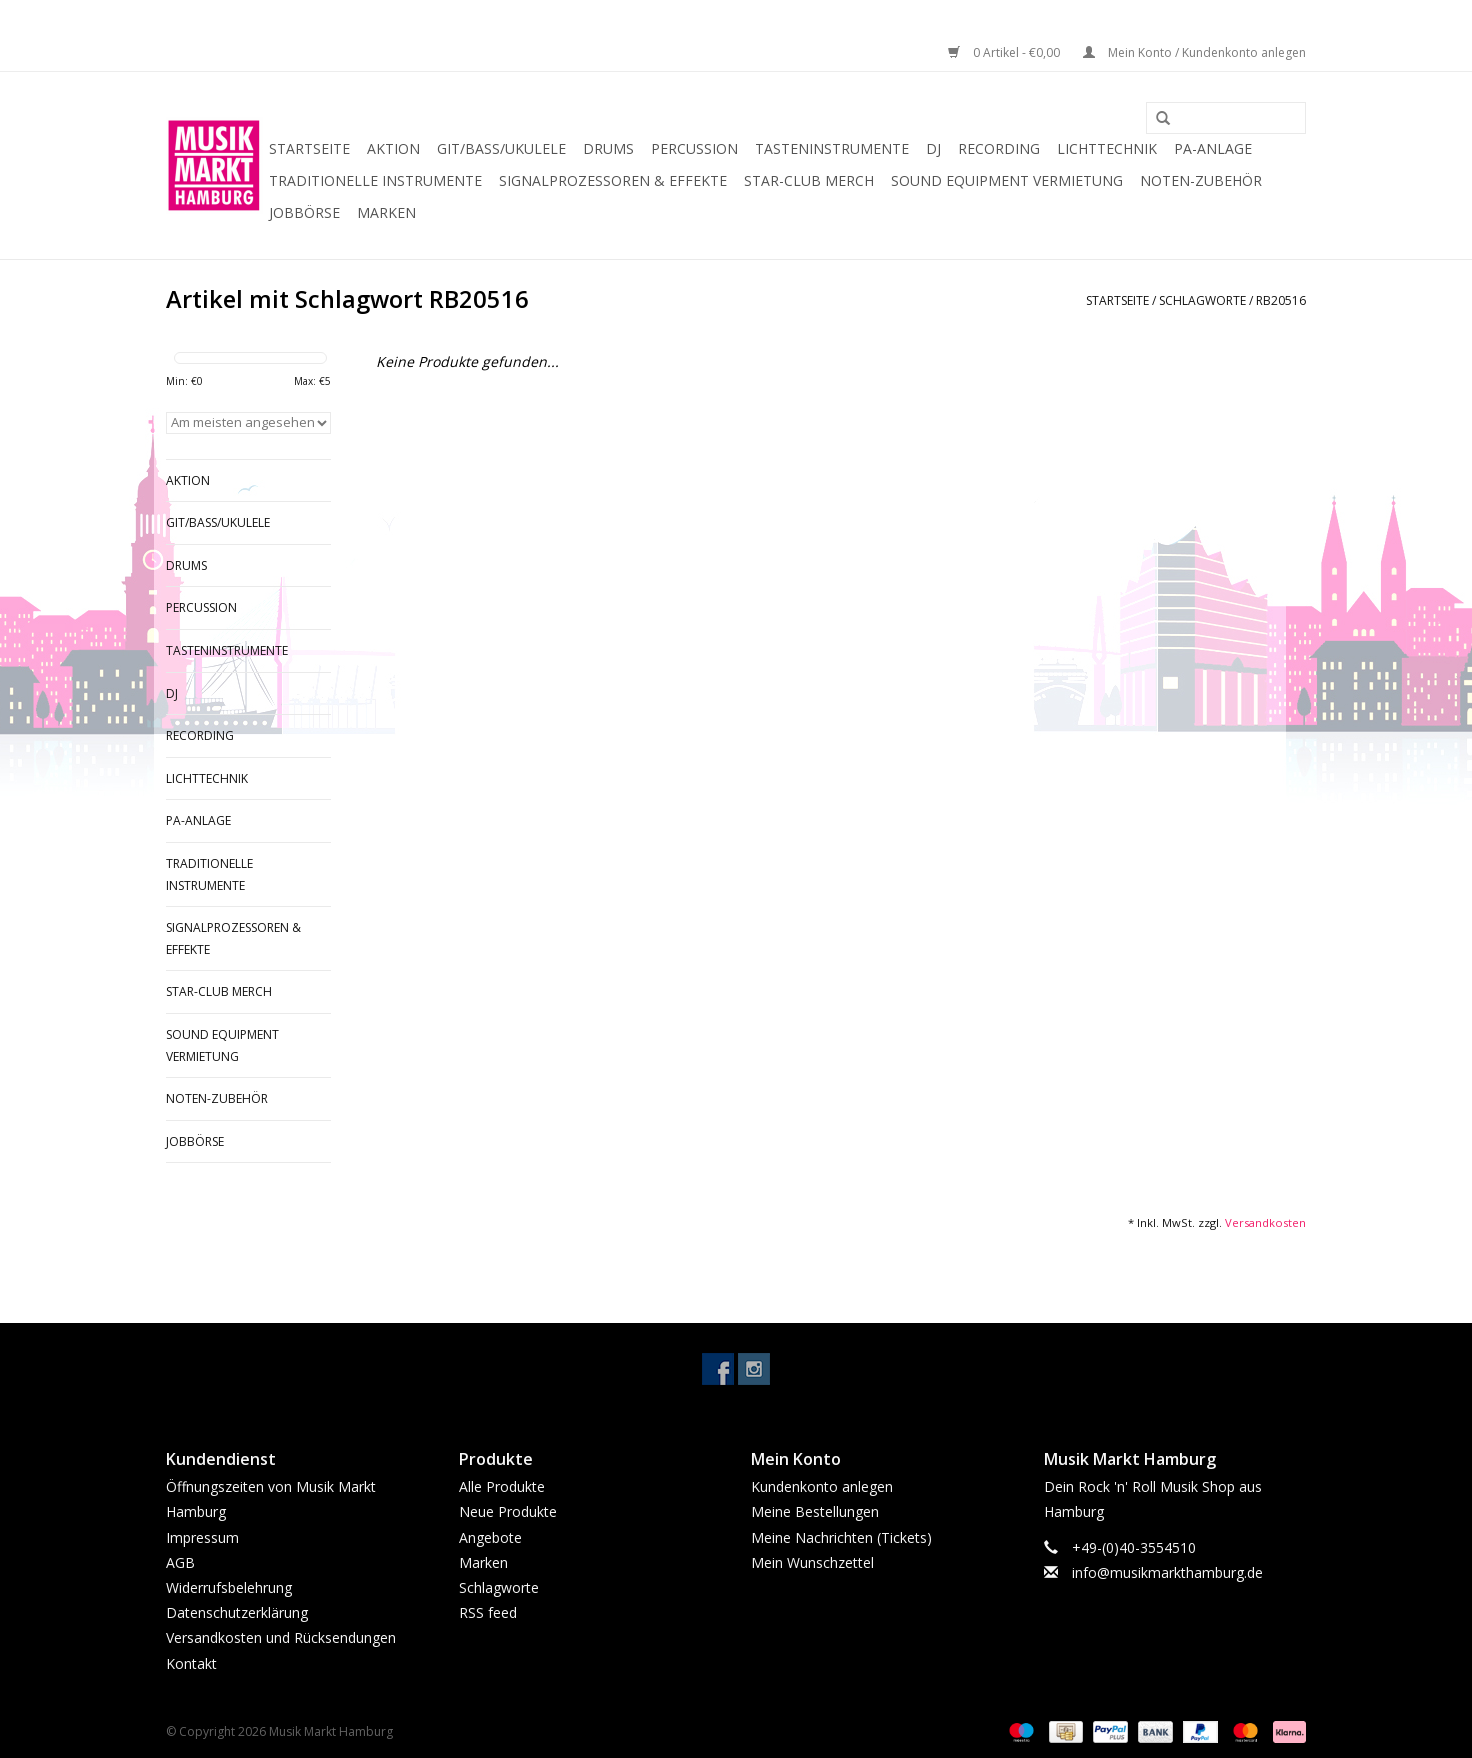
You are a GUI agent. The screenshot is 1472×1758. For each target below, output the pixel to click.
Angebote (490, 1537)
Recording (999, 148)
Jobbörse (304, 212)
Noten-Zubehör (1201, 180)
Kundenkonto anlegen (822, 1486)
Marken (386, 212)
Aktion (393, 148)
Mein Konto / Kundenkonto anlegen (1194, 52)
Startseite (309, 148)
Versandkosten (1265, 1222)
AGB (180, 1562)
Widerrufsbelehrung (229, 1587)
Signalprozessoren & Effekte (613, 180)
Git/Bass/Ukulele (501, 148)
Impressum (202, 1537)
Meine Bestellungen (815, 1511)
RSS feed (488, 1612)
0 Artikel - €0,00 (1005, 52)
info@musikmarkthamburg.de (1167, 1572)
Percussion (694, 148)
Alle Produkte (502, 1486)
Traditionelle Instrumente (375, 180)
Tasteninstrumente (832, 148)
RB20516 (1281, 300)
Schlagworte (1202, 300)
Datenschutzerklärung (237, 1612)
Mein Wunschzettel (812, 1562)
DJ (933, 148)
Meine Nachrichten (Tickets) (841, 1537)
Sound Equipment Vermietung (1007, 180)
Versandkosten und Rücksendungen (281, 1637)
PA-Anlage (1213, 148)
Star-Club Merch (809, 180)
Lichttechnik (1107, 148)
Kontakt (191, 1663)
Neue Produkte (508, 1511)
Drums (608, 148)
